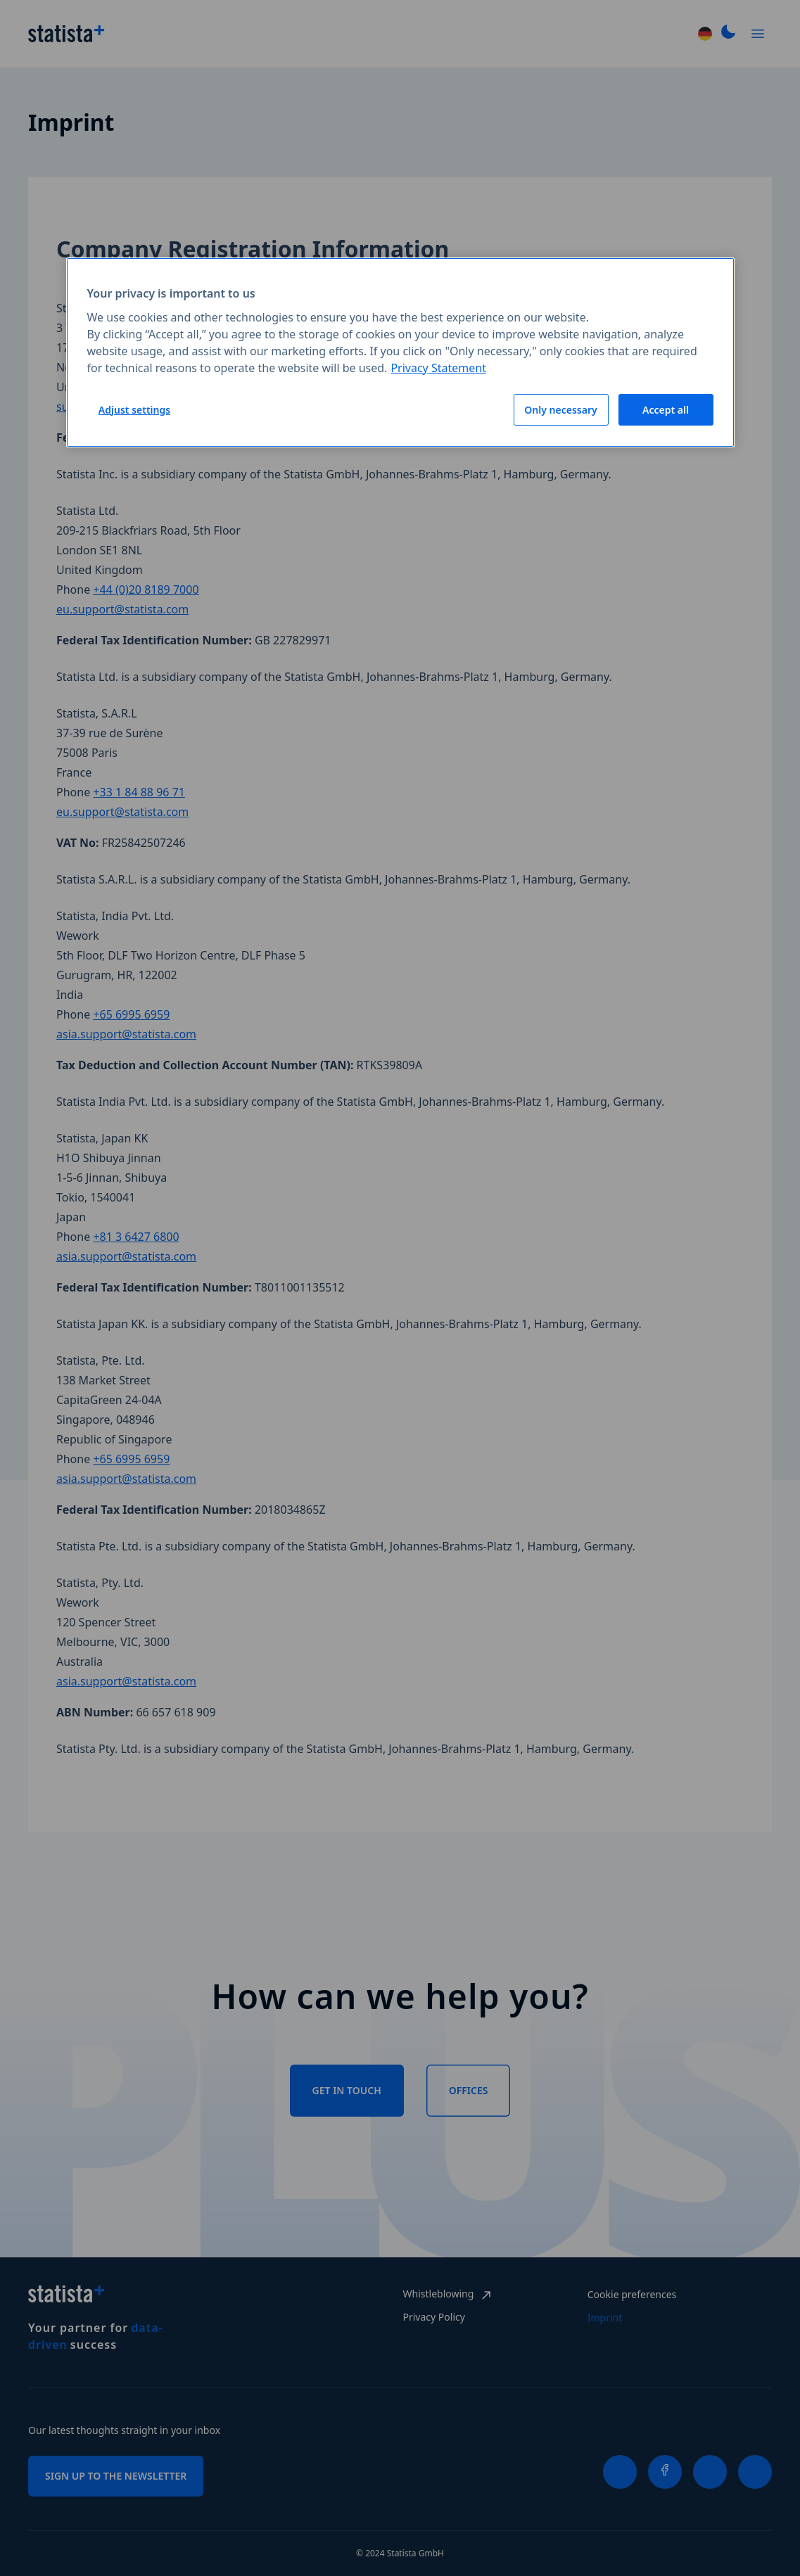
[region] (400, 352)
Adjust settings (134, 409)
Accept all (665, 409)
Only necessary (560, 409)
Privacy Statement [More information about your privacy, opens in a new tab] (438, 368)
